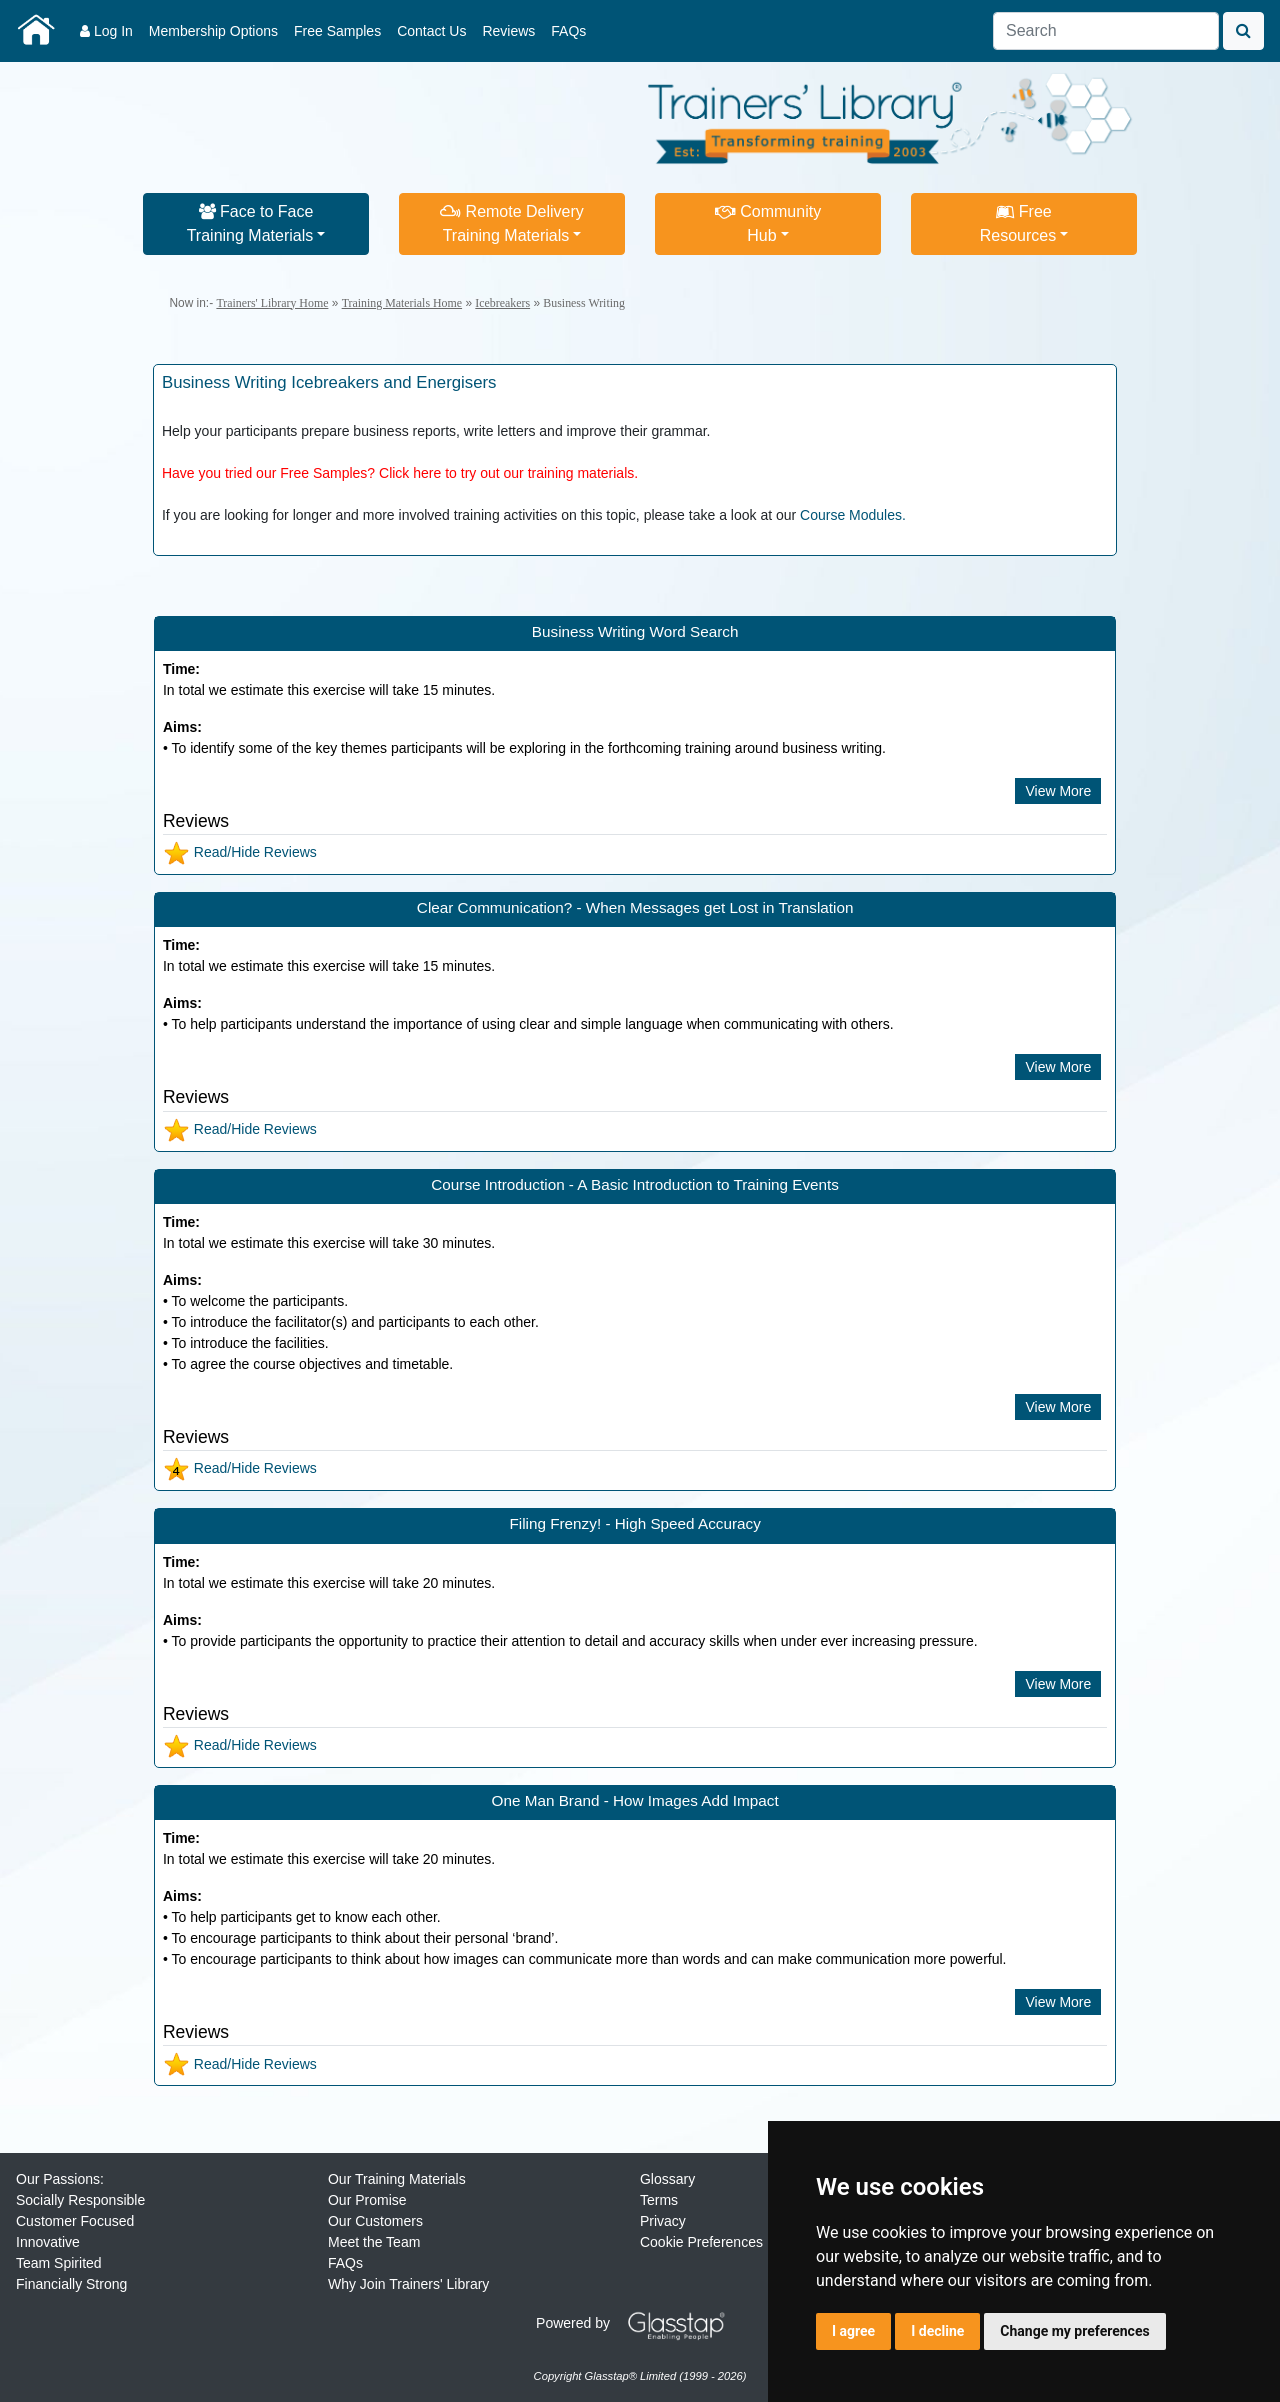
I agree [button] (853, 2331)
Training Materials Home (402, 303)
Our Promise (367, 2200)
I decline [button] (937, 2331)
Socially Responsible (80, 2200)
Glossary (667, 2179)
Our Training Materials (397, 2179)
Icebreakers (502, 303)
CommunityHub (768, 223)
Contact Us (431, 31)
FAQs (568, 31)
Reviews (508, 31)
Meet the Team (374, 2242)
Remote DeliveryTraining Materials (512, 223)
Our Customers (375, 2221)
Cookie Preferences (701, 2242)
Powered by (638, 2323)
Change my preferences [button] (1074, 2331)
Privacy (663, 2221)
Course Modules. (853, 515)
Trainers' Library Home (272, 303)
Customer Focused (75, 2221)
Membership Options (213, 31)
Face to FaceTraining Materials (250, 223)
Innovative (48, 2242)
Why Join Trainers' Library (408, 2284)
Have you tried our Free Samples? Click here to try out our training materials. (400, 473)
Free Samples (337, 31)
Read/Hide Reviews (240, 852)
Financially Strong (71, 2284)
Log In (106, 31)
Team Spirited (59, 2263)
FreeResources (1018, 223)
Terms (659, 2200)
